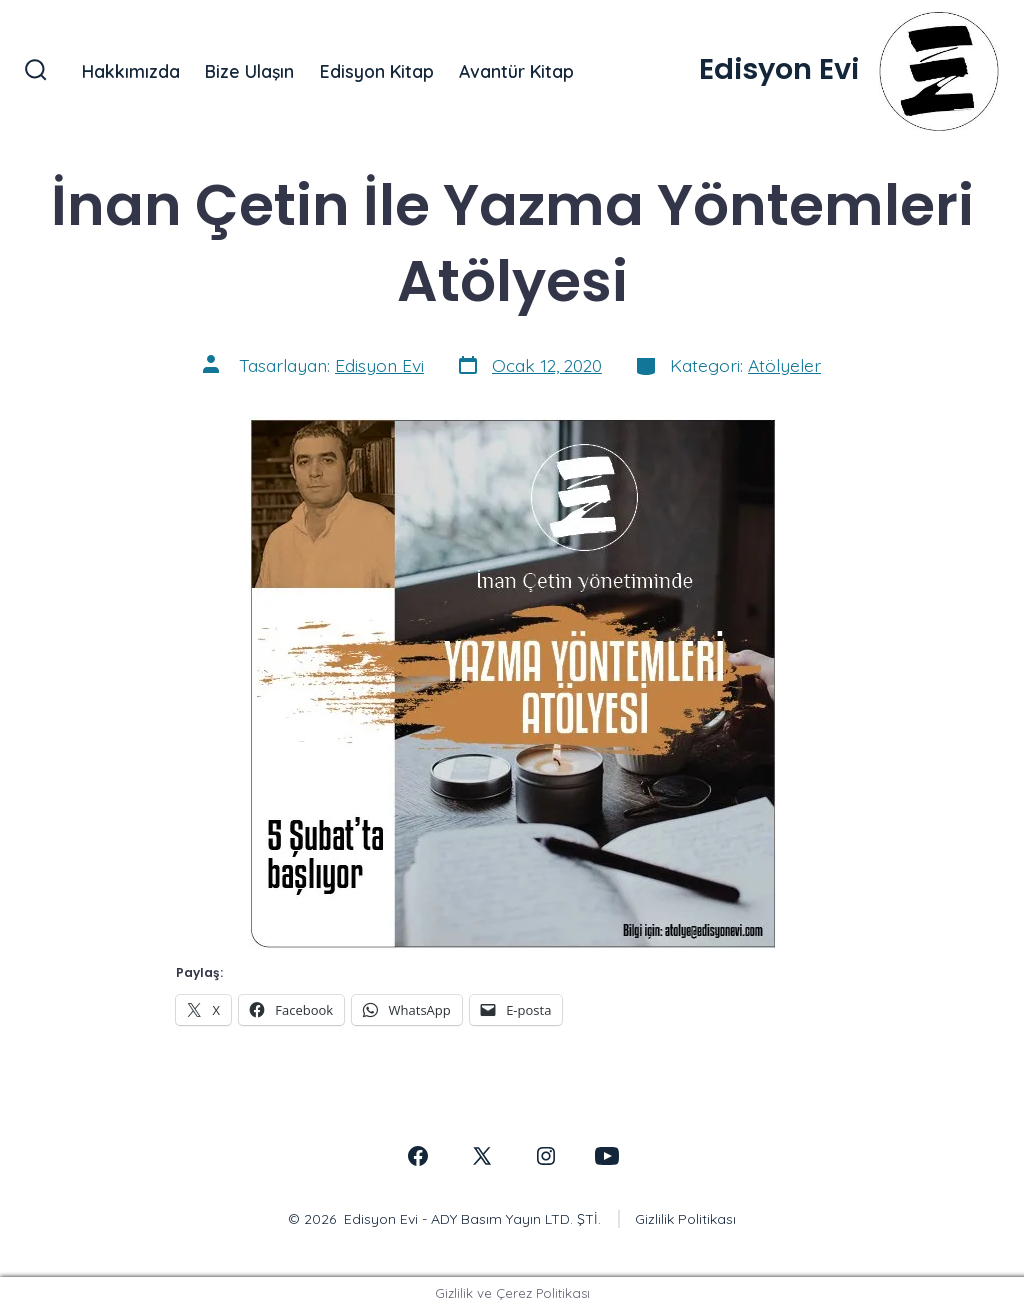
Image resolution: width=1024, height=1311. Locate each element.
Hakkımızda (131, 71)
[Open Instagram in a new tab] (546, 1156)
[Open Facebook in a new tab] (418, 1156)
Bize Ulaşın (249, 71)
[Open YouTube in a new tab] (607, 1156)
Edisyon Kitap (377, 71)
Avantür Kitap (516, 71)
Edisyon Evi (379, 365)
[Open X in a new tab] (482, 1156)
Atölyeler (784, 365)
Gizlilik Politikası (685, 1219)
